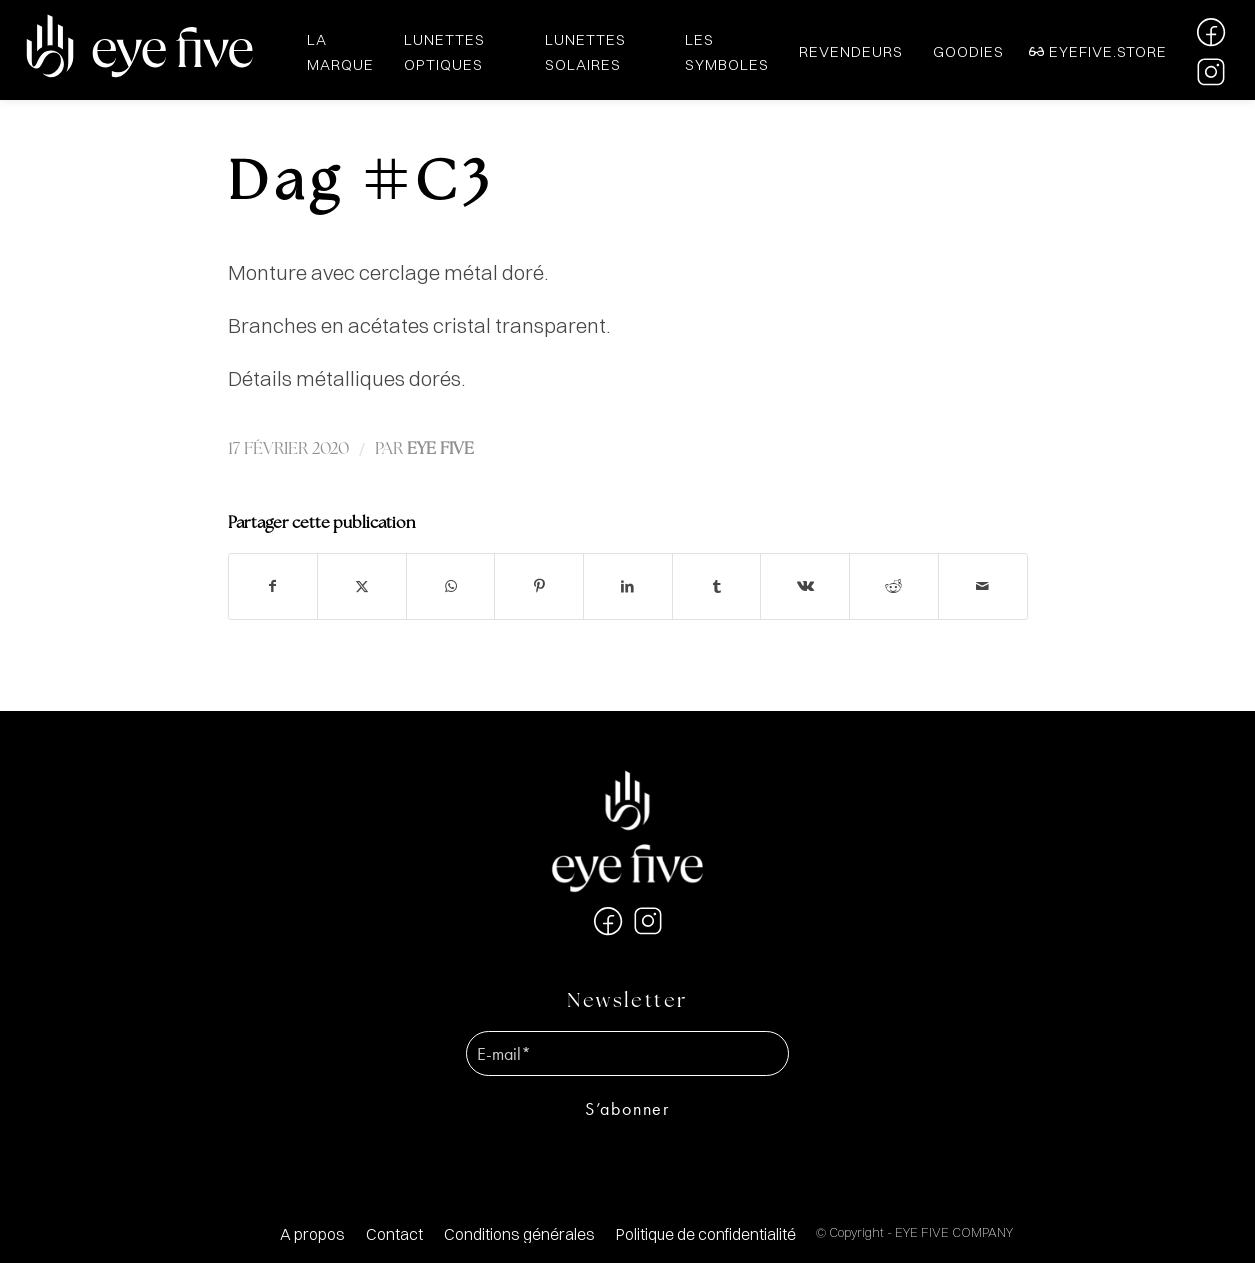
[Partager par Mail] (983, 586)
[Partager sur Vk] (805, 586)
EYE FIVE (440, 449)
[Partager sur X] (362, 586)
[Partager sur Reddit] (894, 586)
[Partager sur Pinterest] (539, 586)
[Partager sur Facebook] (273, 586)
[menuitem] (312, 1234)
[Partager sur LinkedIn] (628, 586)
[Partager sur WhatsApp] (451, 586)
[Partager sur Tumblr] (717, 586)
